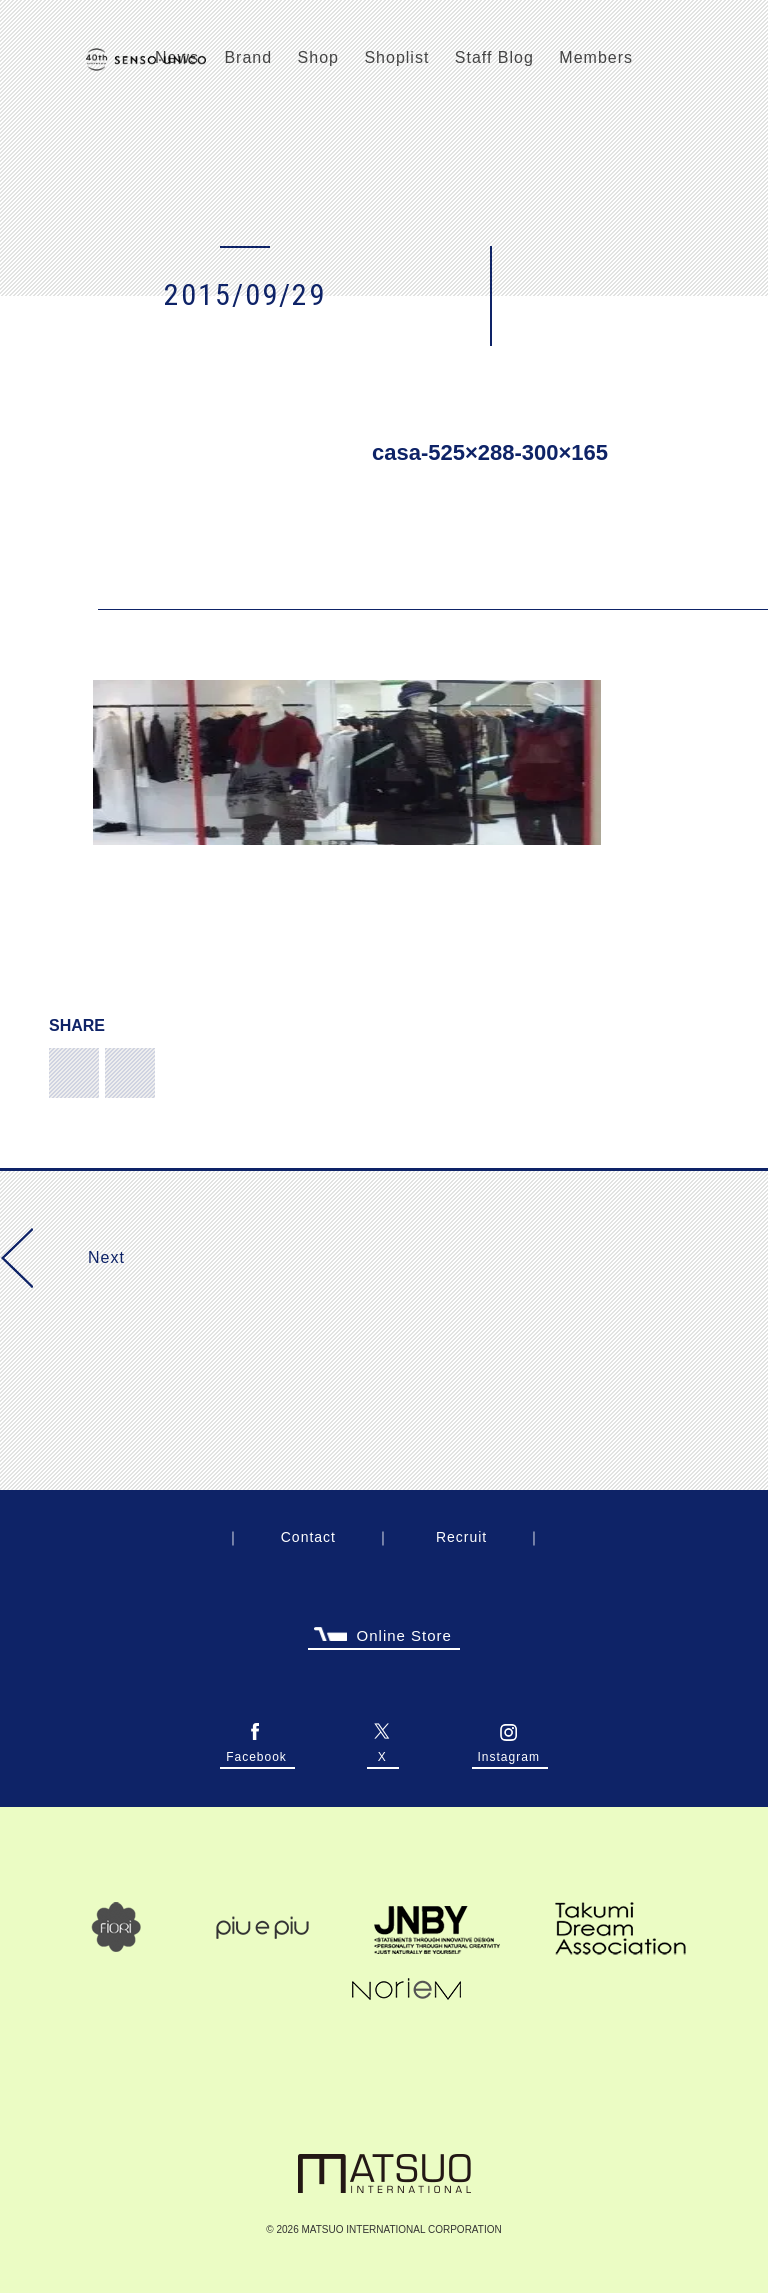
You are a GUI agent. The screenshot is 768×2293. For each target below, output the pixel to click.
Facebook (256, 1754)
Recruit (461, 1537)
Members (596, 57)
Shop (318, 57)
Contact (308, 1537)
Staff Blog (494, 57)
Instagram (509, 1754)
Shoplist (396, 57)
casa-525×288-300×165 (490, 452)
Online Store (383, 1638)
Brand (248, 57)
